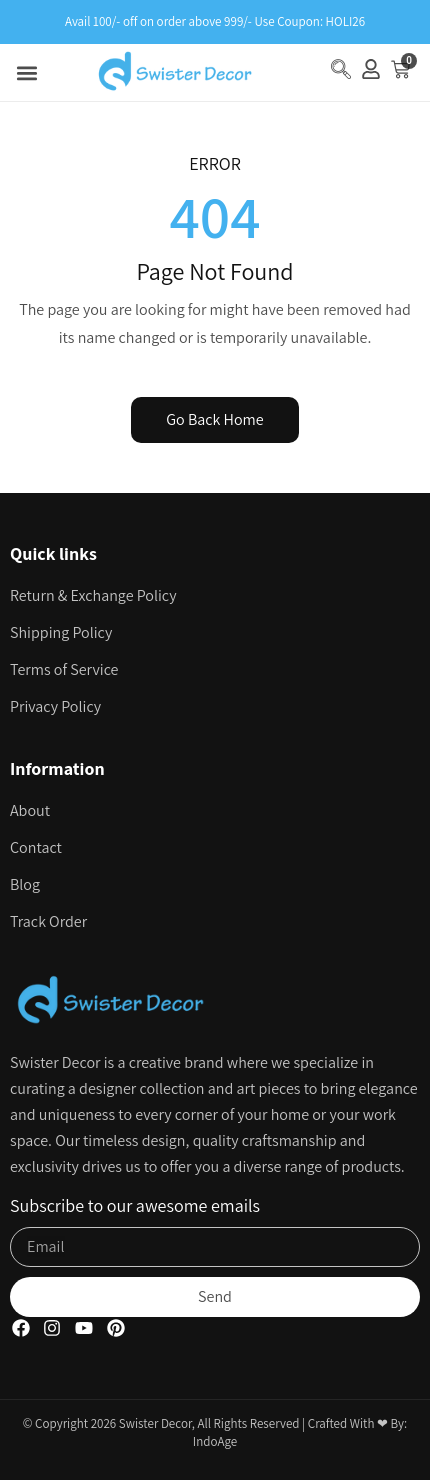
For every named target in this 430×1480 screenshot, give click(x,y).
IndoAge (215, 1441)
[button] (26, 72)
